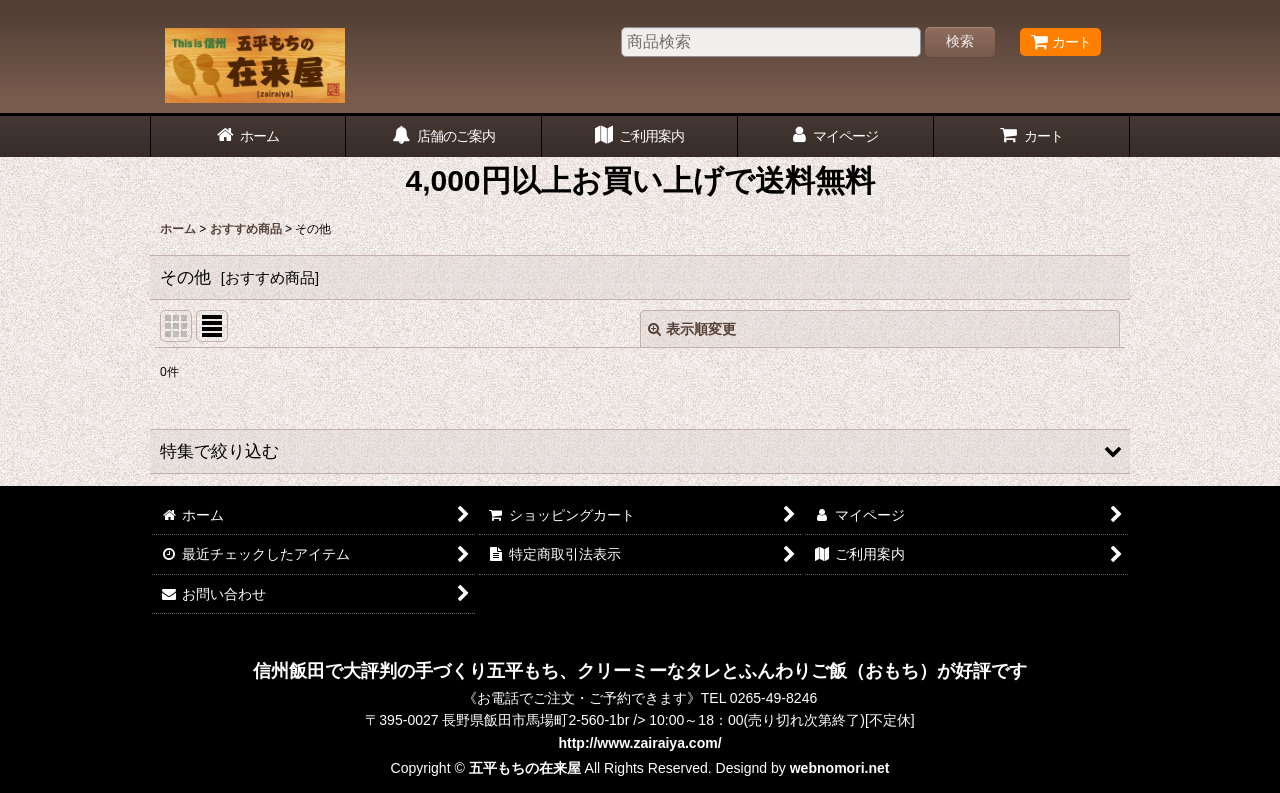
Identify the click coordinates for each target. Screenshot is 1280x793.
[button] (640, 451)
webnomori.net (840, 768)
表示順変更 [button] (692, 329)
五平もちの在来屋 (525, 768)
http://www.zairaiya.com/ (639, 743)
